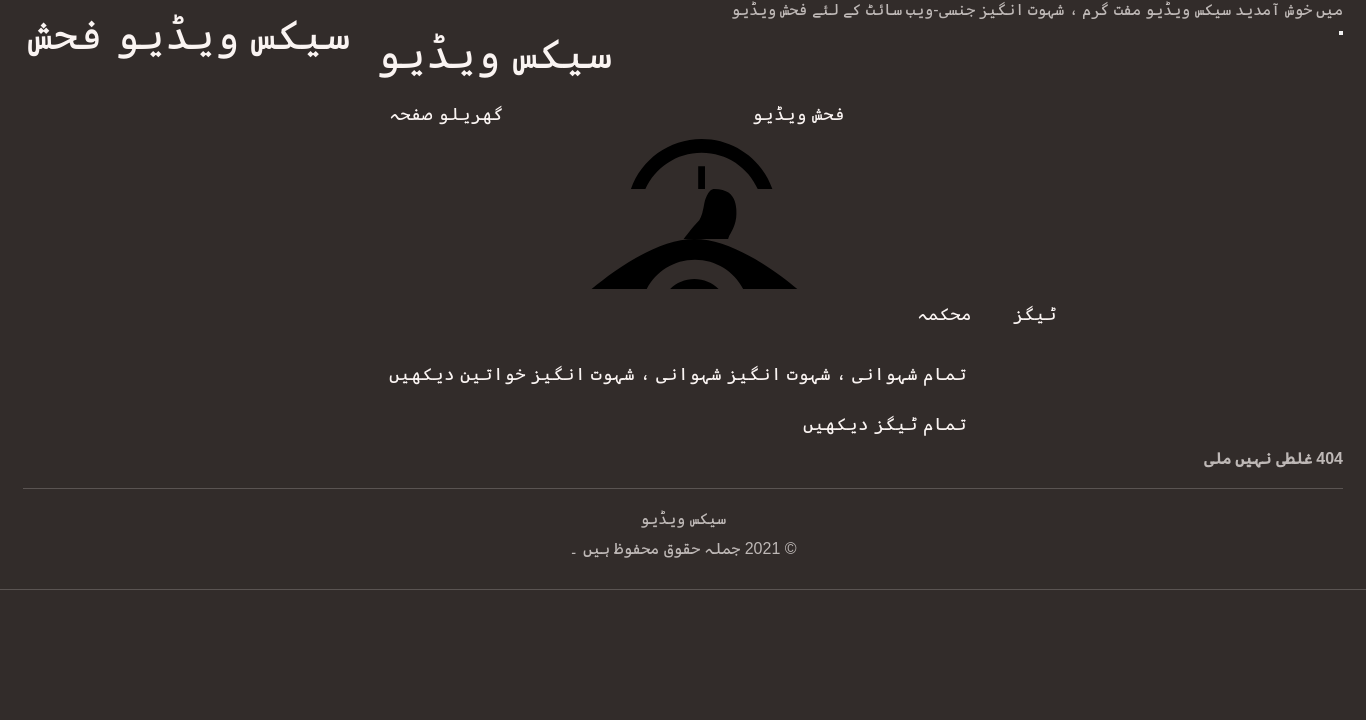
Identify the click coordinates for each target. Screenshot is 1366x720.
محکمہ (944, 314)
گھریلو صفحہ (446, 114)
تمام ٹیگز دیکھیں (885, 424)
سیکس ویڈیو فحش (189, 34)
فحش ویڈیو (798, 114)
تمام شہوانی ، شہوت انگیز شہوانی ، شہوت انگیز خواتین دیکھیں (678, 374)
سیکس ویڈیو (494, 53)
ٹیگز (1035, 314)
